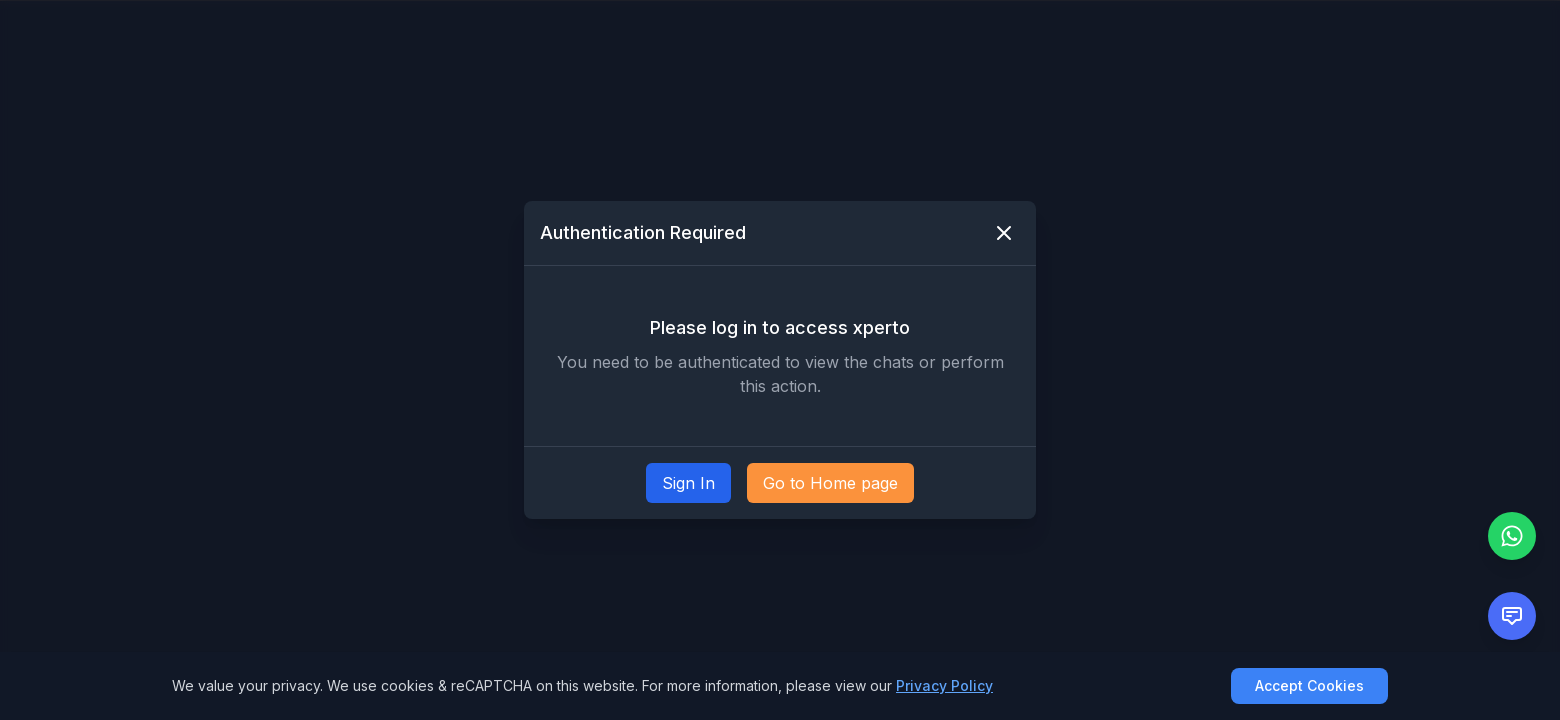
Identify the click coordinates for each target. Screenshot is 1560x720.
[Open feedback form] (1512, 616)
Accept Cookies (1309, 685)
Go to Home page (830, 483)
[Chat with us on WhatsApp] (1512, 536)
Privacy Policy (944, 685)
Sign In (688, 483)
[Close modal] (1004, 233)
